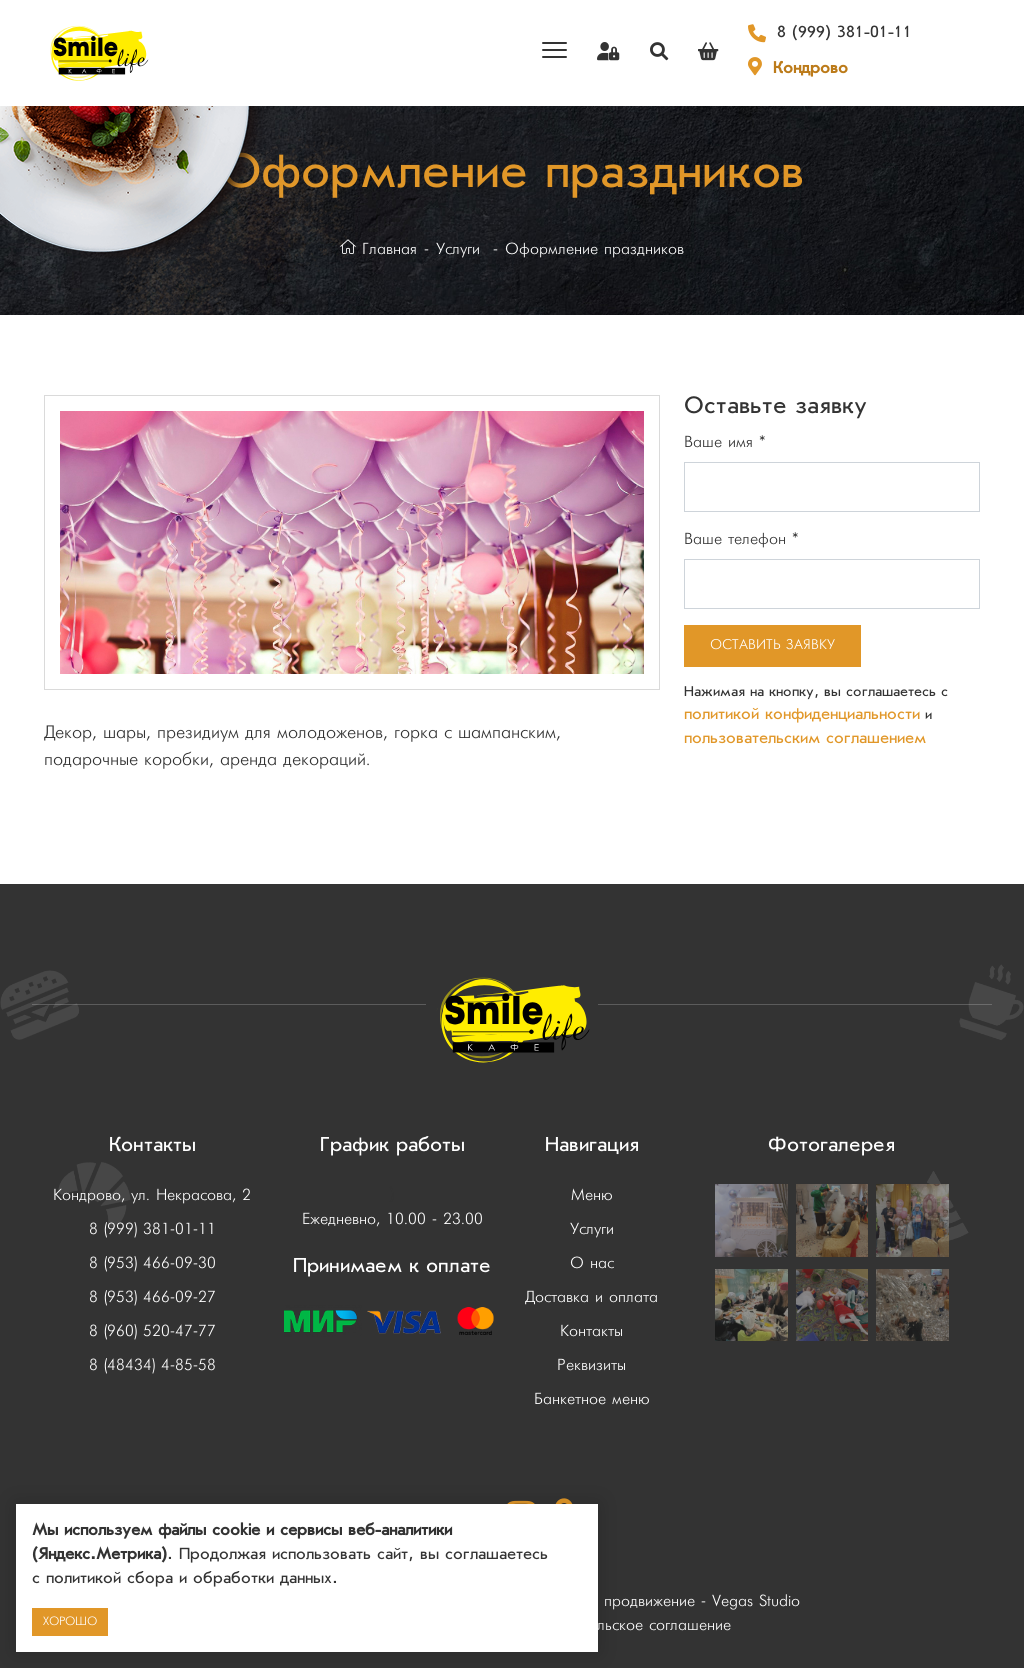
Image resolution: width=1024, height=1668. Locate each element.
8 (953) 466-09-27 (152, 1298)
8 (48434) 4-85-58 (152, 1366)
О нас (592, 1264)
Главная (378, 250)
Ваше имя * (725, 443)
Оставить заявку (772, 645)
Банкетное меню (592, 1400)
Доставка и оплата (591, 1298)
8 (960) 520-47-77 (152, 1332)
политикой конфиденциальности (802, 716)
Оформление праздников (594, 250)
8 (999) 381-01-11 (844, 34)
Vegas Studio (756, 1602)
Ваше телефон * (741, 540)
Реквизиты (591, 1366)
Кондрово (810, 70)
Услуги (458, 250)
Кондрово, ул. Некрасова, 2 (152, 1196)
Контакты (591, 1332)
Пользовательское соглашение (623, 1626)
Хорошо (70, 1622)
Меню (592, 1196)
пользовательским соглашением (805, 740)
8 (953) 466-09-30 (152, 1264)
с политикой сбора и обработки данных (182, 1580)
